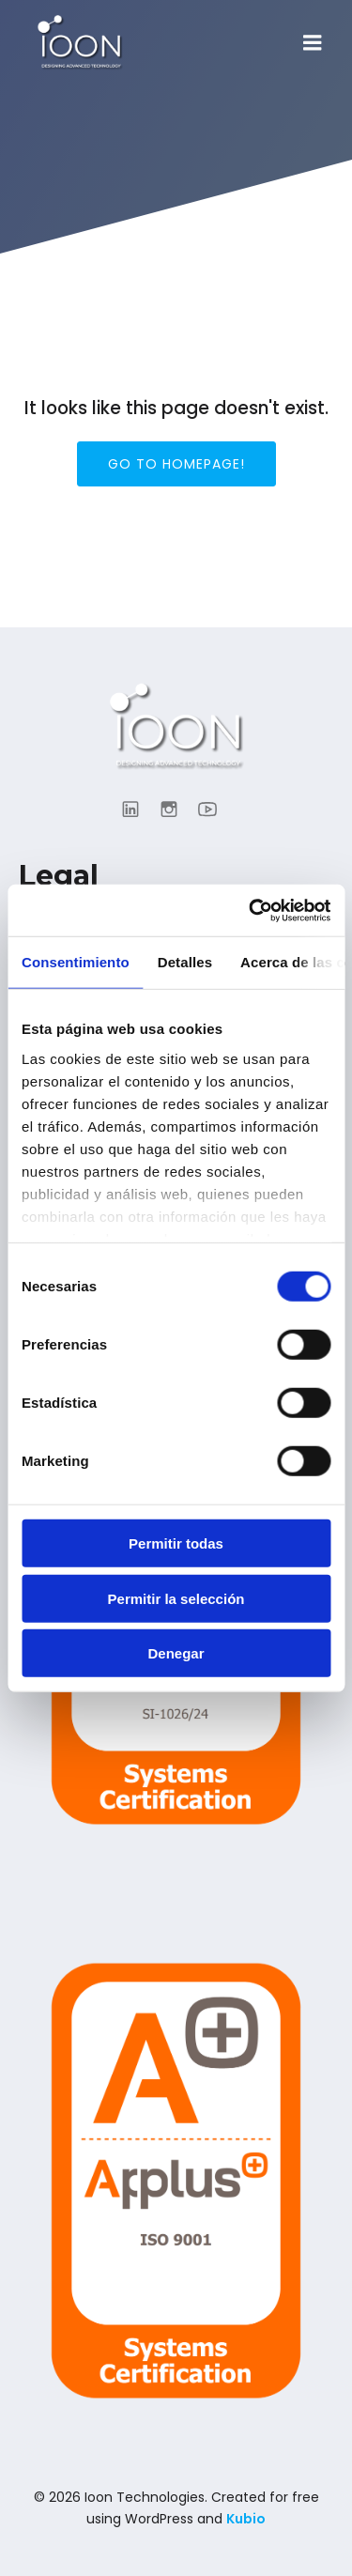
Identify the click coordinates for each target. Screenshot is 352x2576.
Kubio (246, 2518)
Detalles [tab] (185, 962)
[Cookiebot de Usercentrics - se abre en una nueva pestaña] (250, 910)
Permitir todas (176, 1543)
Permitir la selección (176, 1598)
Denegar (175, 1653)
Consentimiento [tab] (76, 962)
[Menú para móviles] (312, 43)
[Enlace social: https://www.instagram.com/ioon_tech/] (176, 808)
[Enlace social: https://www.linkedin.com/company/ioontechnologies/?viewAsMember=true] (137, 808)
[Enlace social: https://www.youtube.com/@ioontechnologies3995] (214, 808)
